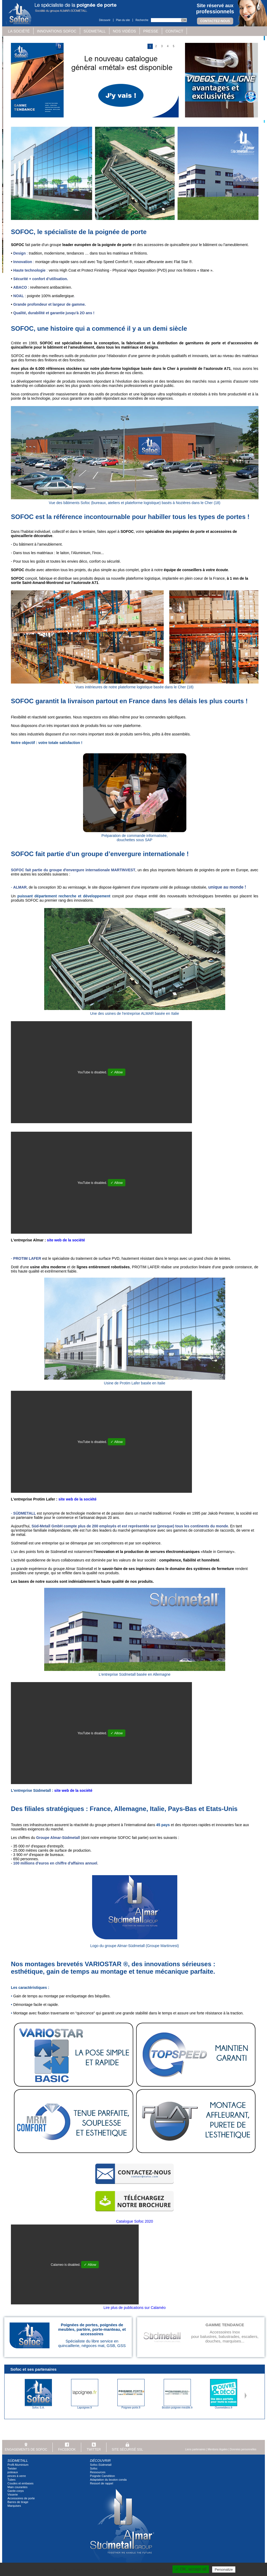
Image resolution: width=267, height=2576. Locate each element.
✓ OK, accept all (190, 2569)
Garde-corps (15, 2490)
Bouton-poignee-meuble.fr (177, 2407)
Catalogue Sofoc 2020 (134, 2221)
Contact (174, 31)
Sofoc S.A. (38, 2407)
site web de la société (66, 1240)
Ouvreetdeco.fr (223, 2407)
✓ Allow (116, 1072)
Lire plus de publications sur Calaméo (135, 2307)
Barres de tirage (17, 2502)
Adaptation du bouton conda (108, 2479)
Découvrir (104, 20)
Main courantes (17, 2487)
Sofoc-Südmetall (101, 2464)
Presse (150, 31)
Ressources (97, 2472)
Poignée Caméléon (102, 2475)
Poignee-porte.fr (131, 2407)
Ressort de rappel (101, 2483)
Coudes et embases (20, 2483)
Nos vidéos (124, 31)
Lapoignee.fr (84, 2407)
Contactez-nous (215, 21)
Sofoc (93, 2468)
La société (19, 31)
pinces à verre (16, 2475)
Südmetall (95, 31)
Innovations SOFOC (56, 31)
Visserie (12, 2494)
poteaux (12, 2472)
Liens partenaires (195, 2449)
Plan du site (123, 20)
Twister (12, 2468)
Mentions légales (218, 2449)
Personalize (224, 2569)
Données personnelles (243, 2449)
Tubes (11, 2479)
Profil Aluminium (17, 2464)
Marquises (14, 2505)
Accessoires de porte (21, 2498)
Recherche (141, 20)
